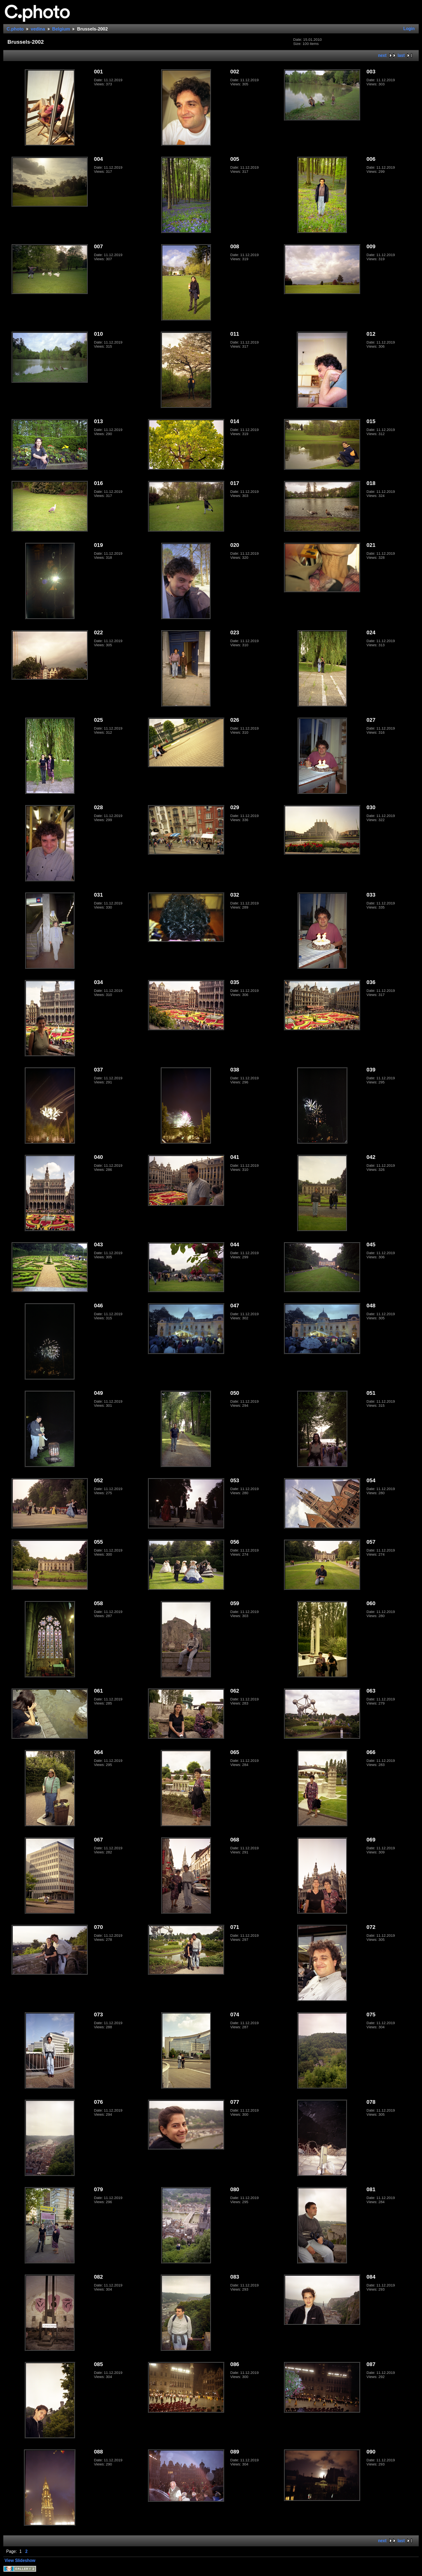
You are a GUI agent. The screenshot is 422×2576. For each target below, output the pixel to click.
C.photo (15, 28)
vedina (38, 28)
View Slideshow (20, 2560)
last (401, 55)
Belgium (61, 28)
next (382, 55)
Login (409, 28)
